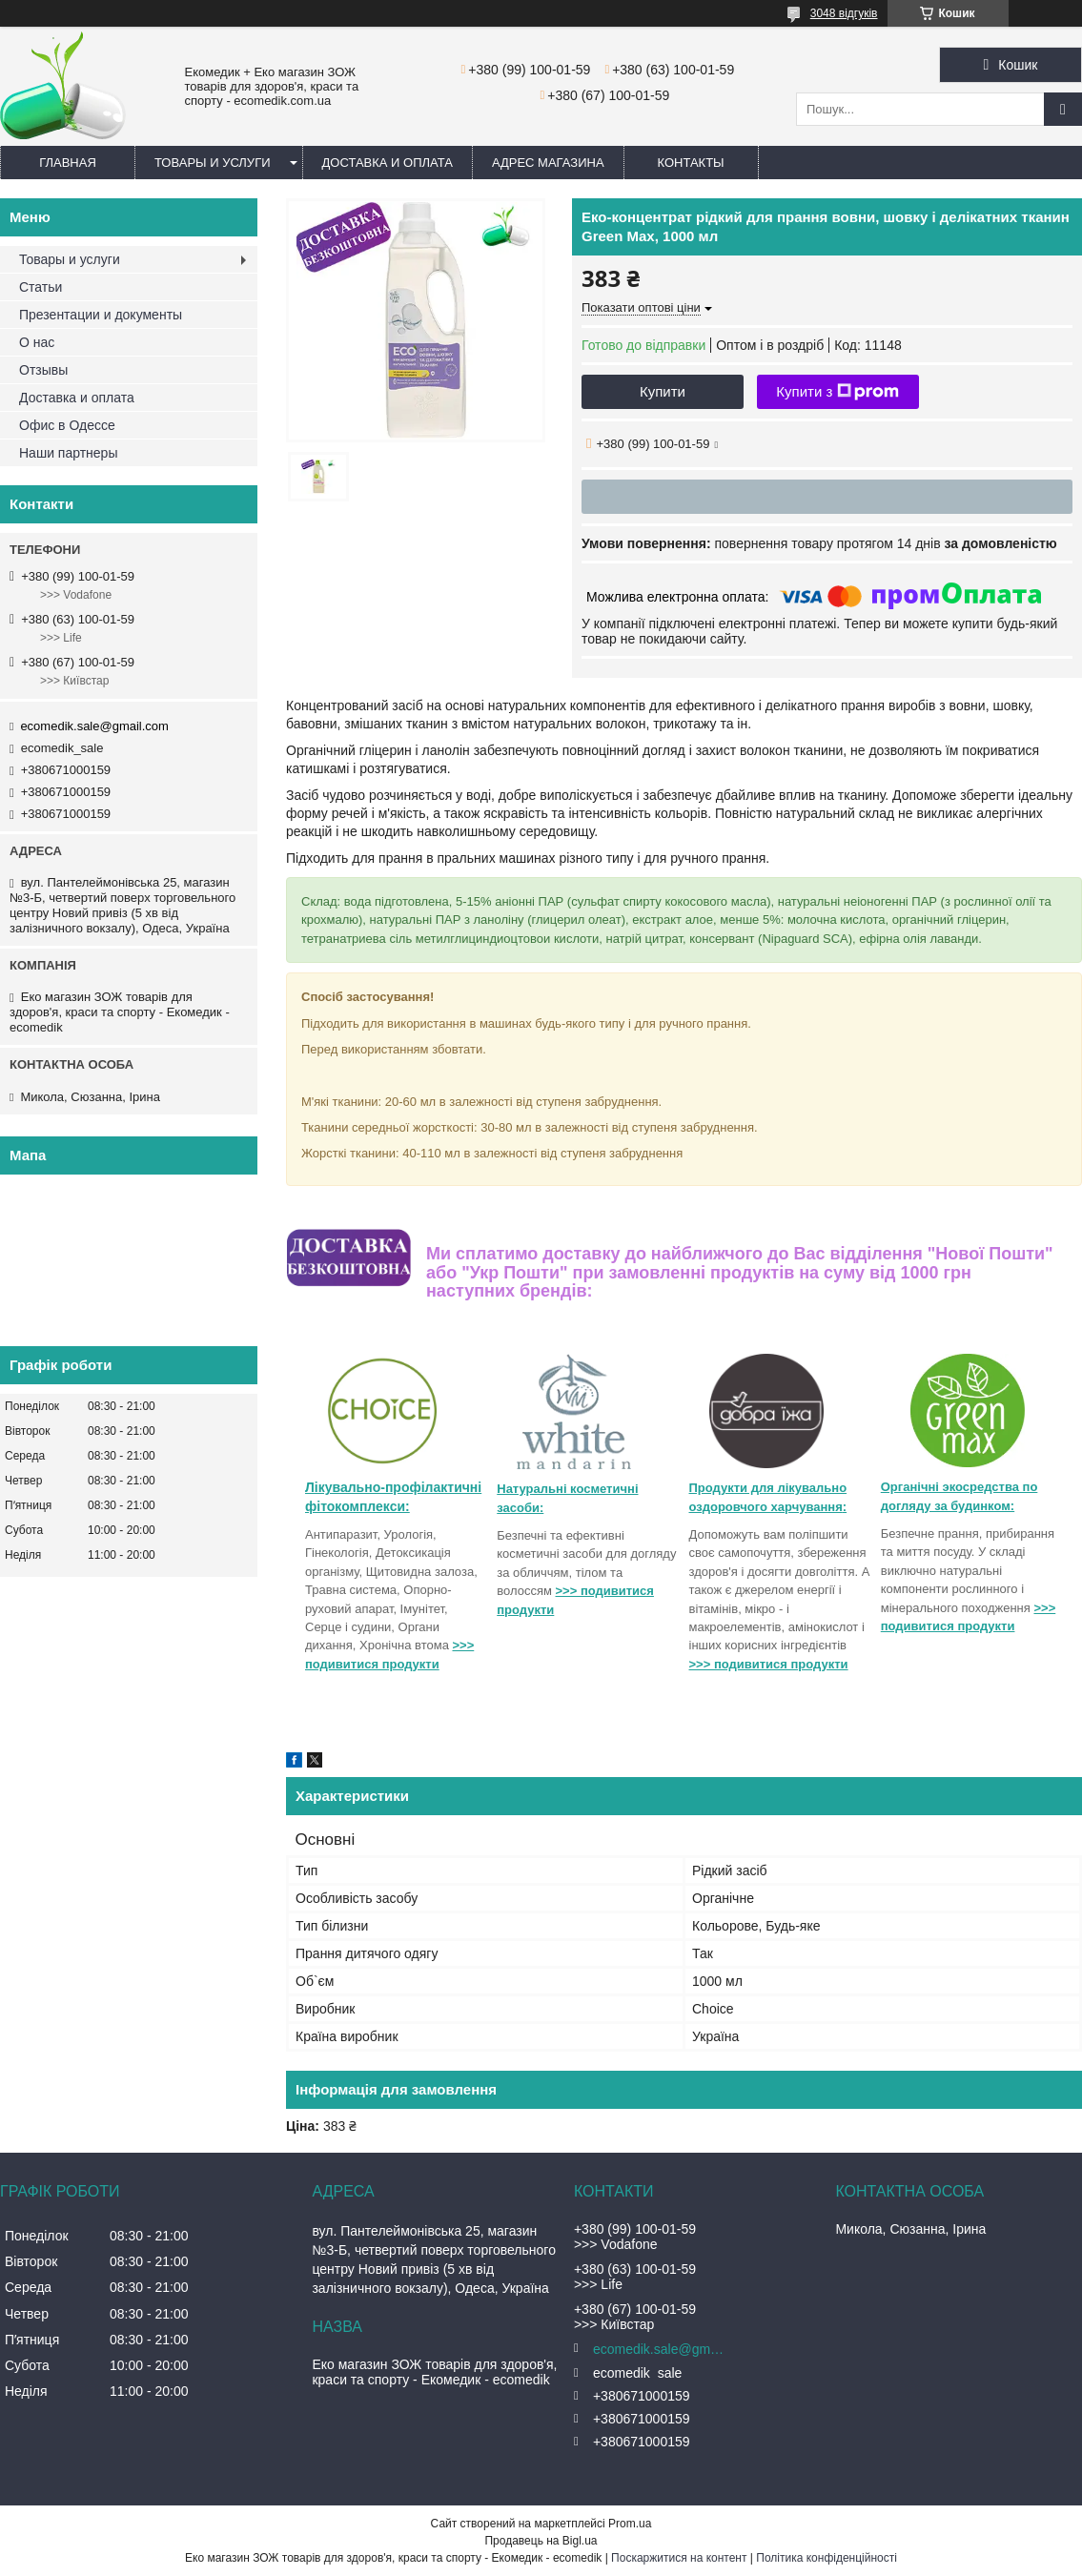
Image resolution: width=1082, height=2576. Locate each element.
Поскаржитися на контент (678, 2558)
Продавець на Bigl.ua (540, 2540)
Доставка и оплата (387, 162)
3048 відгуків (844, 13)
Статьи (40, 287)
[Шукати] (1063, 109)
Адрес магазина (548, 162)
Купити (662, 391)
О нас (36, 342)
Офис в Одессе (67, 425)
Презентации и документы (100, 314)
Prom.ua (629, 2523)
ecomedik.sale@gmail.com (94, 726)
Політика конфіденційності (826, 2558)
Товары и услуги (212, 162)
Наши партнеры (68, 452)
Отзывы (43, 370)
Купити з (837, 391)
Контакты (691, 162)
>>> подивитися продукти (768, 1664)
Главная (67, 162)
